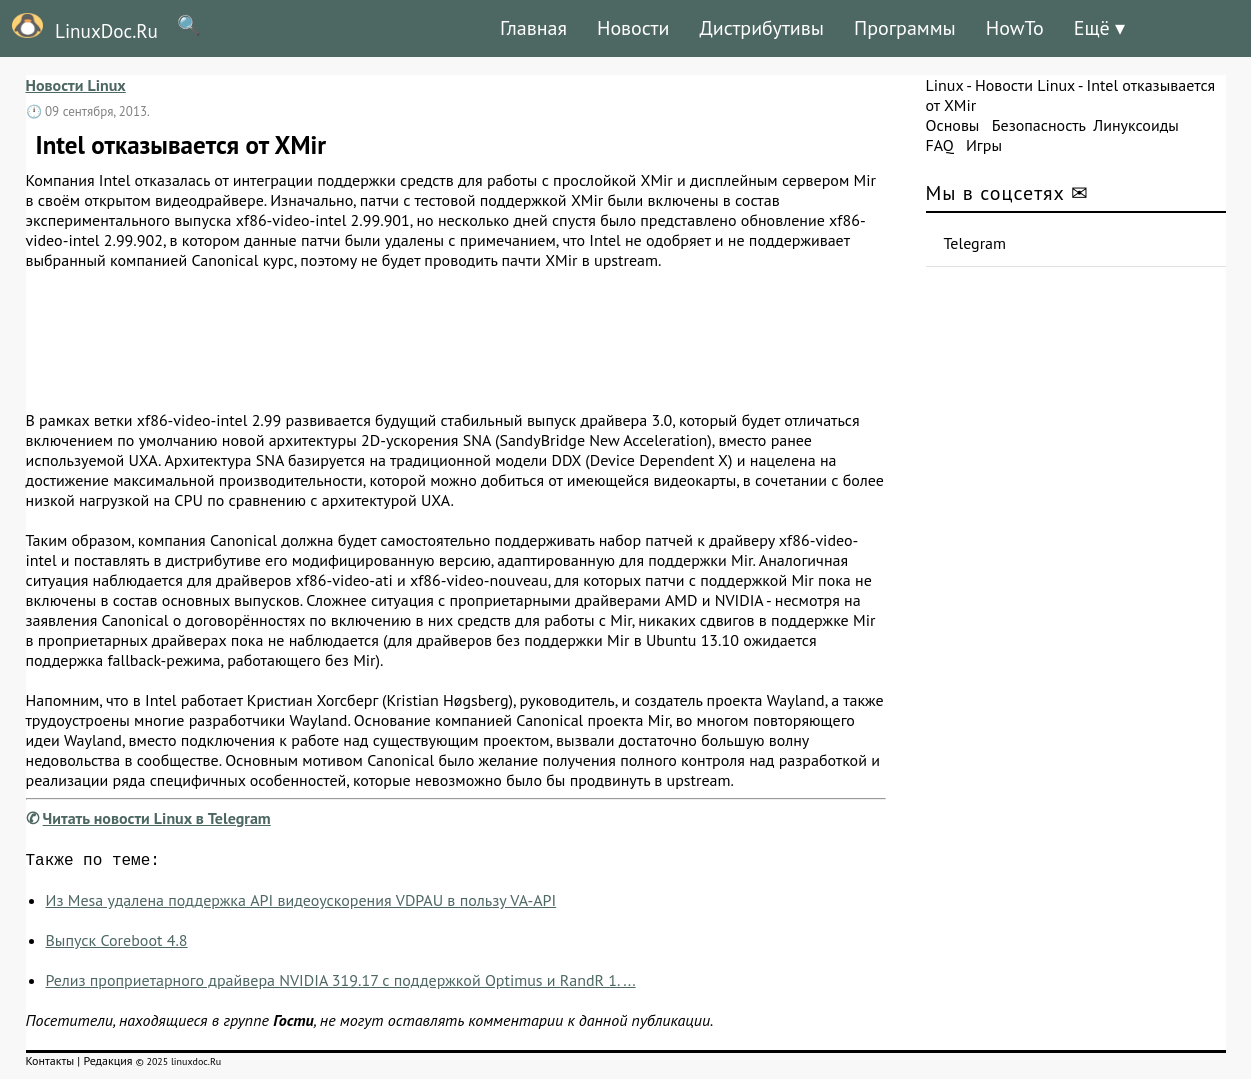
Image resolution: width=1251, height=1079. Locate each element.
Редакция (107, 1064)
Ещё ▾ (1099, 28)
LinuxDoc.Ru (79, 28)
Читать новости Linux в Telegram (157, 818)
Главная (533, 28)
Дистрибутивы (761, 28)
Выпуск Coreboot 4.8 (117, 944)
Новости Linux (76, 85)
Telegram (975, 243)
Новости (633, 28)
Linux (945, 85)
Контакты (50, 1064)
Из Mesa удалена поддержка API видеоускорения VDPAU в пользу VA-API (301, 904)
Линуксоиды (1136, 125)
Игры (984, 145)
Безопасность (1039, 125)
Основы (953, 125)
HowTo (1015, 28)
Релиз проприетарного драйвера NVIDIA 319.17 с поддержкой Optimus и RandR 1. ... (341, 984)
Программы (905, 28)
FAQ (940, 145)
